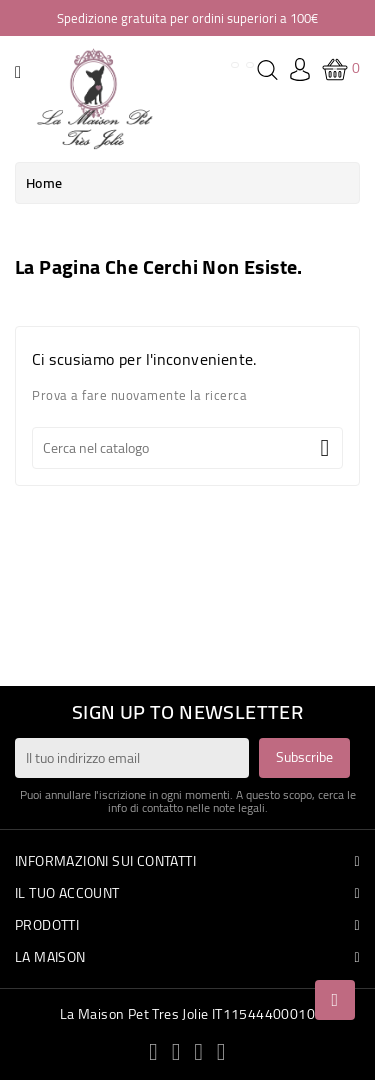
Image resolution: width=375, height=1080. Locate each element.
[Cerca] (187, 448)
